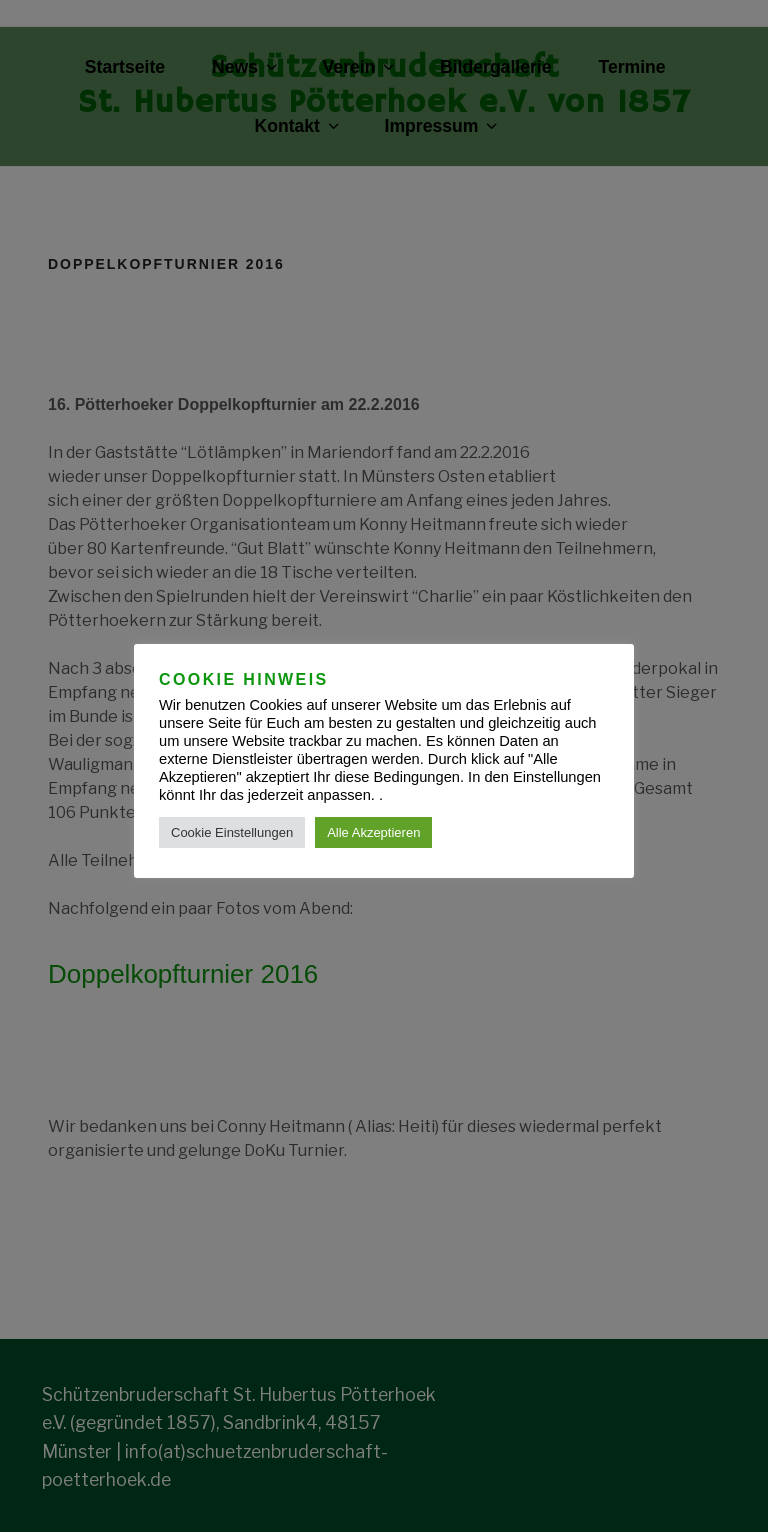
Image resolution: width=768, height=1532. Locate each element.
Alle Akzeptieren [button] (373, 832)
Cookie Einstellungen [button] (232, 832)
